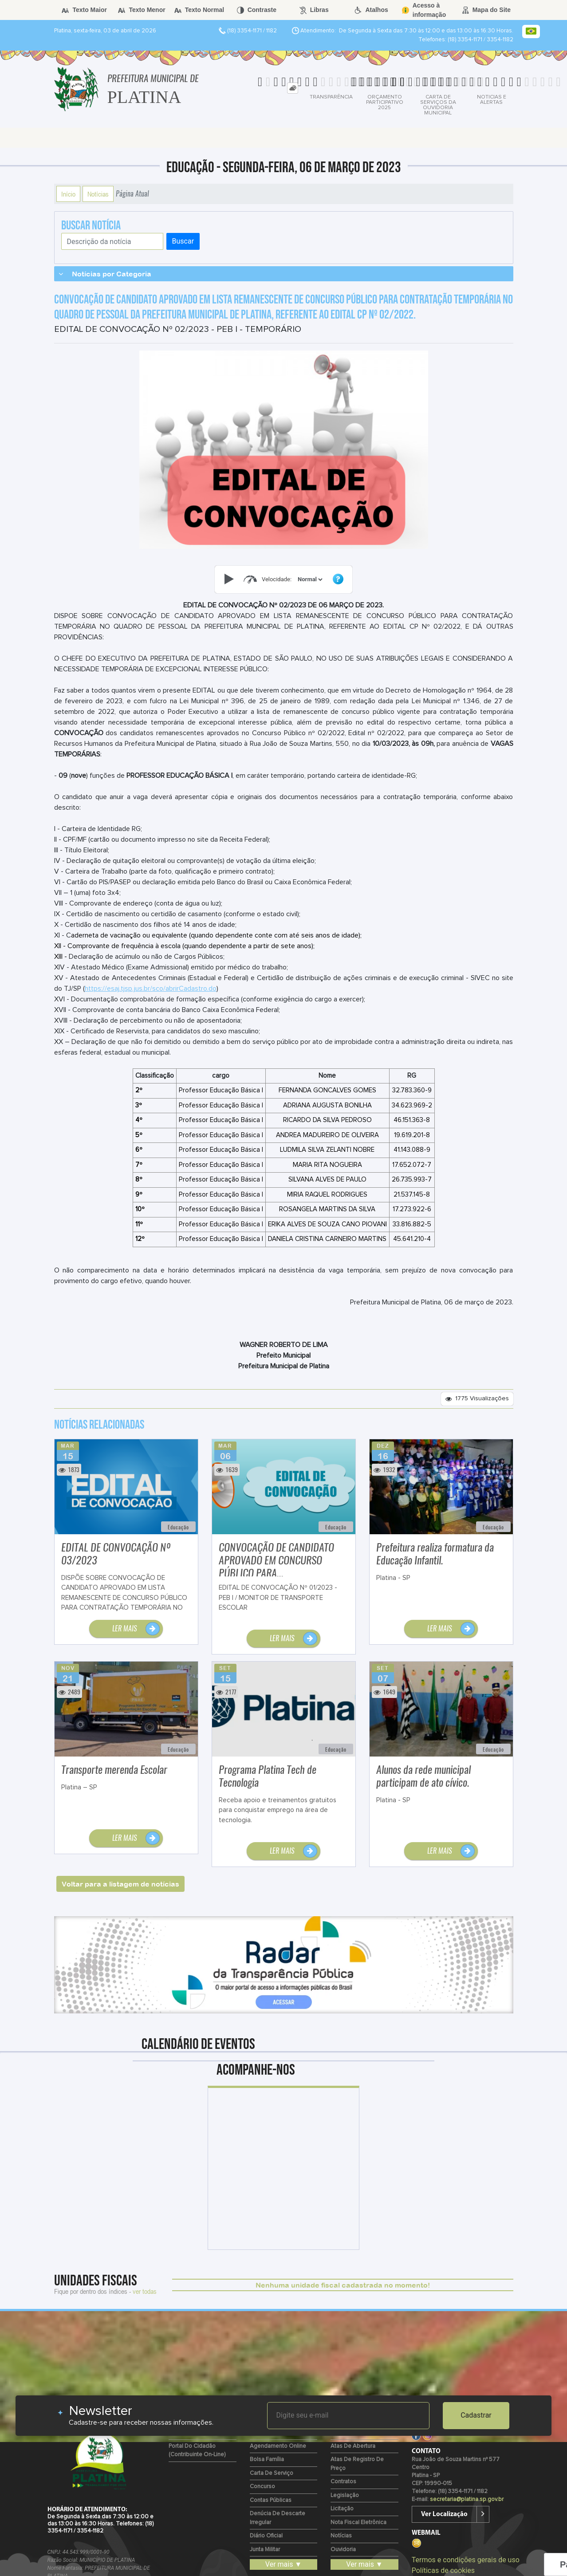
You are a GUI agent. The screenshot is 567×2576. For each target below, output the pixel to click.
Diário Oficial (266, 2536)
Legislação (345, 2495)
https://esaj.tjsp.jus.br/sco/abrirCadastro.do (151, 988)
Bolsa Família (267, 2459)
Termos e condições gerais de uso (466, 2560)
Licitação (342, 2509)
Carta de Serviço (271, 2473)
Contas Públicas (270, 2500)
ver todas (145, 2291)
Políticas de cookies (443, 2570)
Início (68, 193)
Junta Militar (265, 2549)
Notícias (98, 193)
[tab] (292, 88)
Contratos (343, 2482)
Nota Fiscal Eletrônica (358, 2522)
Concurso (262, 2486)
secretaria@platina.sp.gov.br (467, 2499)
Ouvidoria (343, 2549)
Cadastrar (476, 2415)
